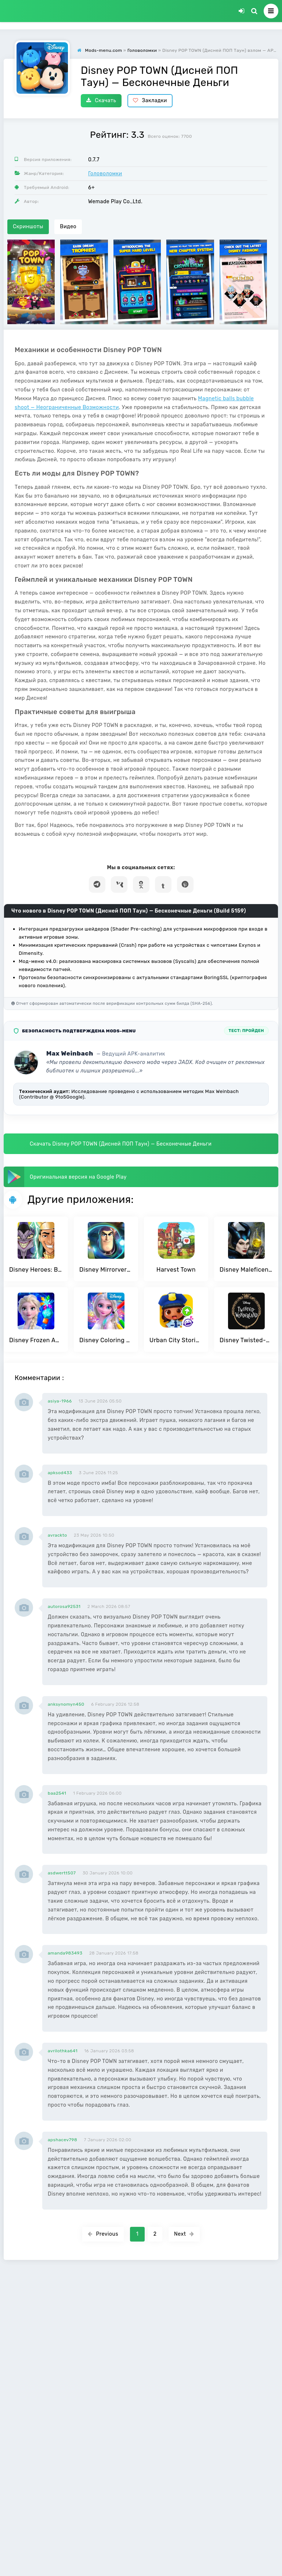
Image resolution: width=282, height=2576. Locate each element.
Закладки (150, 100)
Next (184, 2234)
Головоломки (105, 174)
